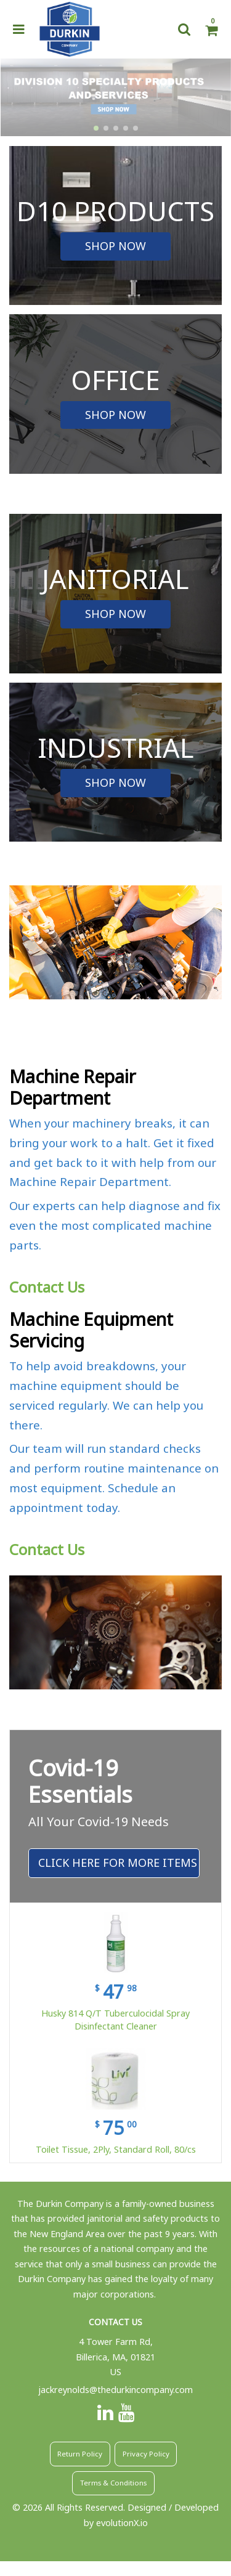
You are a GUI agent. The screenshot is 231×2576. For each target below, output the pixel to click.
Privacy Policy (146, 2453)
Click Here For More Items (117, 1862)
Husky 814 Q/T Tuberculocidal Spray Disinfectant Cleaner (115, 2019)
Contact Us (46, 1287)
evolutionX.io (122, 2523)
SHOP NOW (115, 245)
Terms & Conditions (113, 2482)
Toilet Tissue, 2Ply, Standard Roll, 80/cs (116, 2149)
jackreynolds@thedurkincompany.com (115, 2389)
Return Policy (79, 2453)
